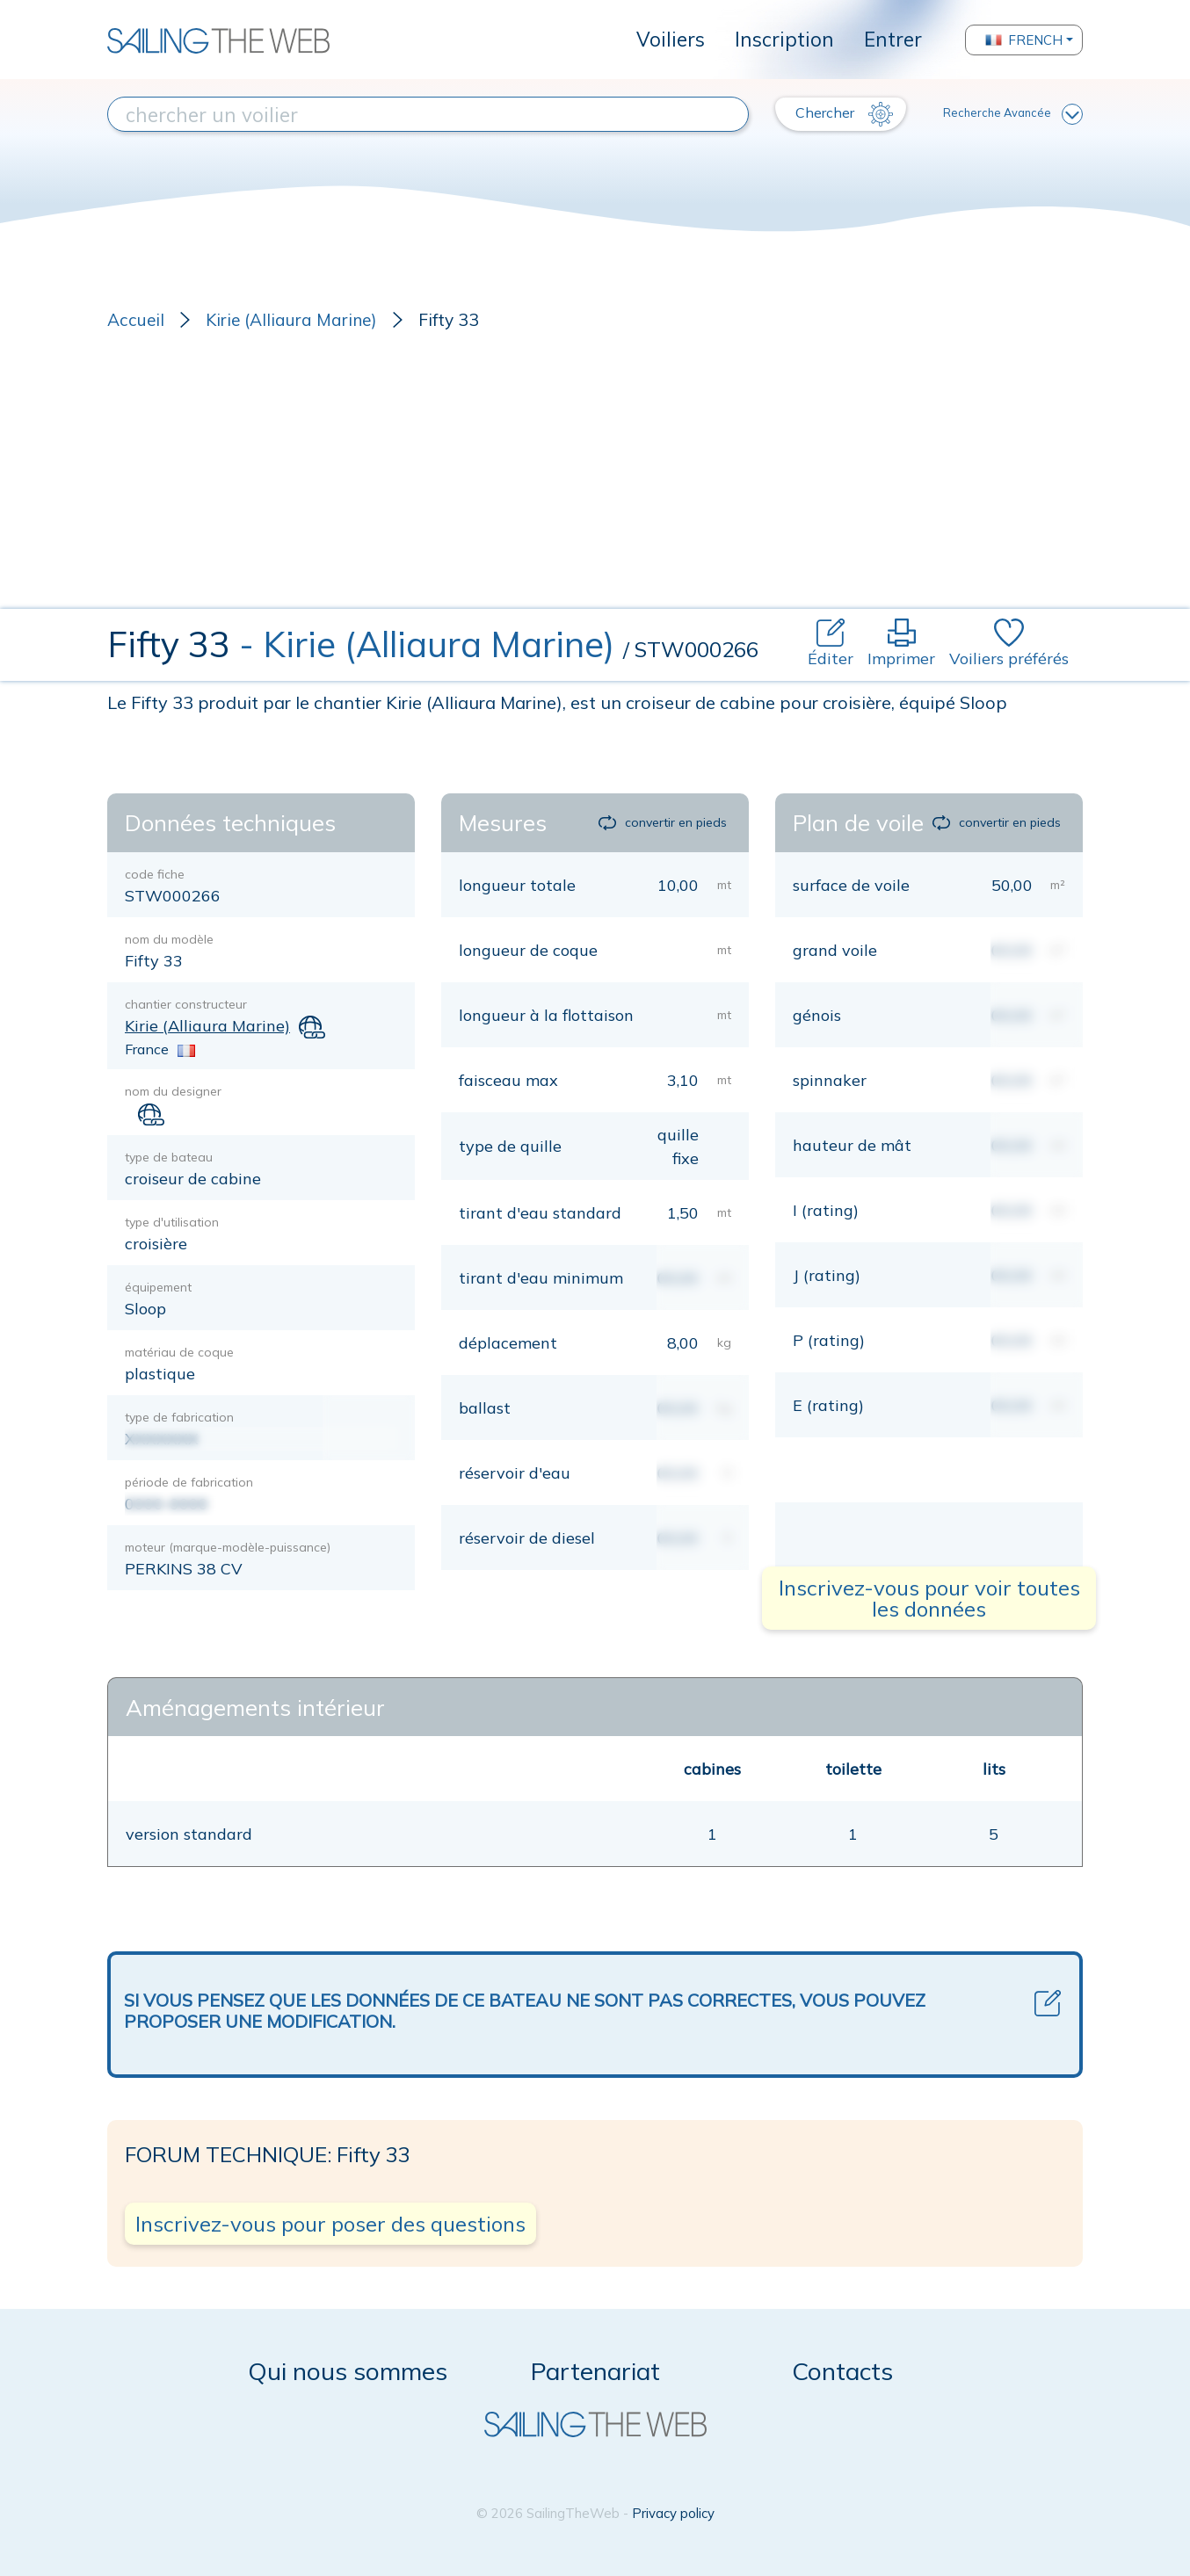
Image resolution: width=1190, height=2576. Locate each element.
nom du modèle (169, 939)
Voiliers (670, 39)
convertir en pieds (663, 822)
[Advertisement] (595, 477)
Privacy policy (673, 2513)
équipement (158, 1287)
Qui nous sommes (347, 2370)
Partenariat (595, 2370)
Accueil (135, 319)
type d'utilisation (172, 1222)
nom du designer (173, 1091)
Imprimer (901, 644)
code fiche (155, 874)
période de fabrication (189, 1482)
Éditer (830, 644)
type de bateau (169, 1157)
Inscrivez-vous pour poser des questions (330, 2224)
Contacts (842, 2370)
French (1024, 40)
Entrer (893, 39)
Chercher (844, 114)
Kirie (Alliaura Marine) (291, 319)
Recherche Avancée (1013, 114)
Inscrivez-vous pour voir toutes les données (929, 1598)
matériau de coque (179, 1352)
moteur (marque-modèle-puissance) (227, 1547)
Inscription (784, 39)
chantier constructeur (186, 1004)
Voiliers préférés (1009, 644)
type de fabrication (179, 1417)
